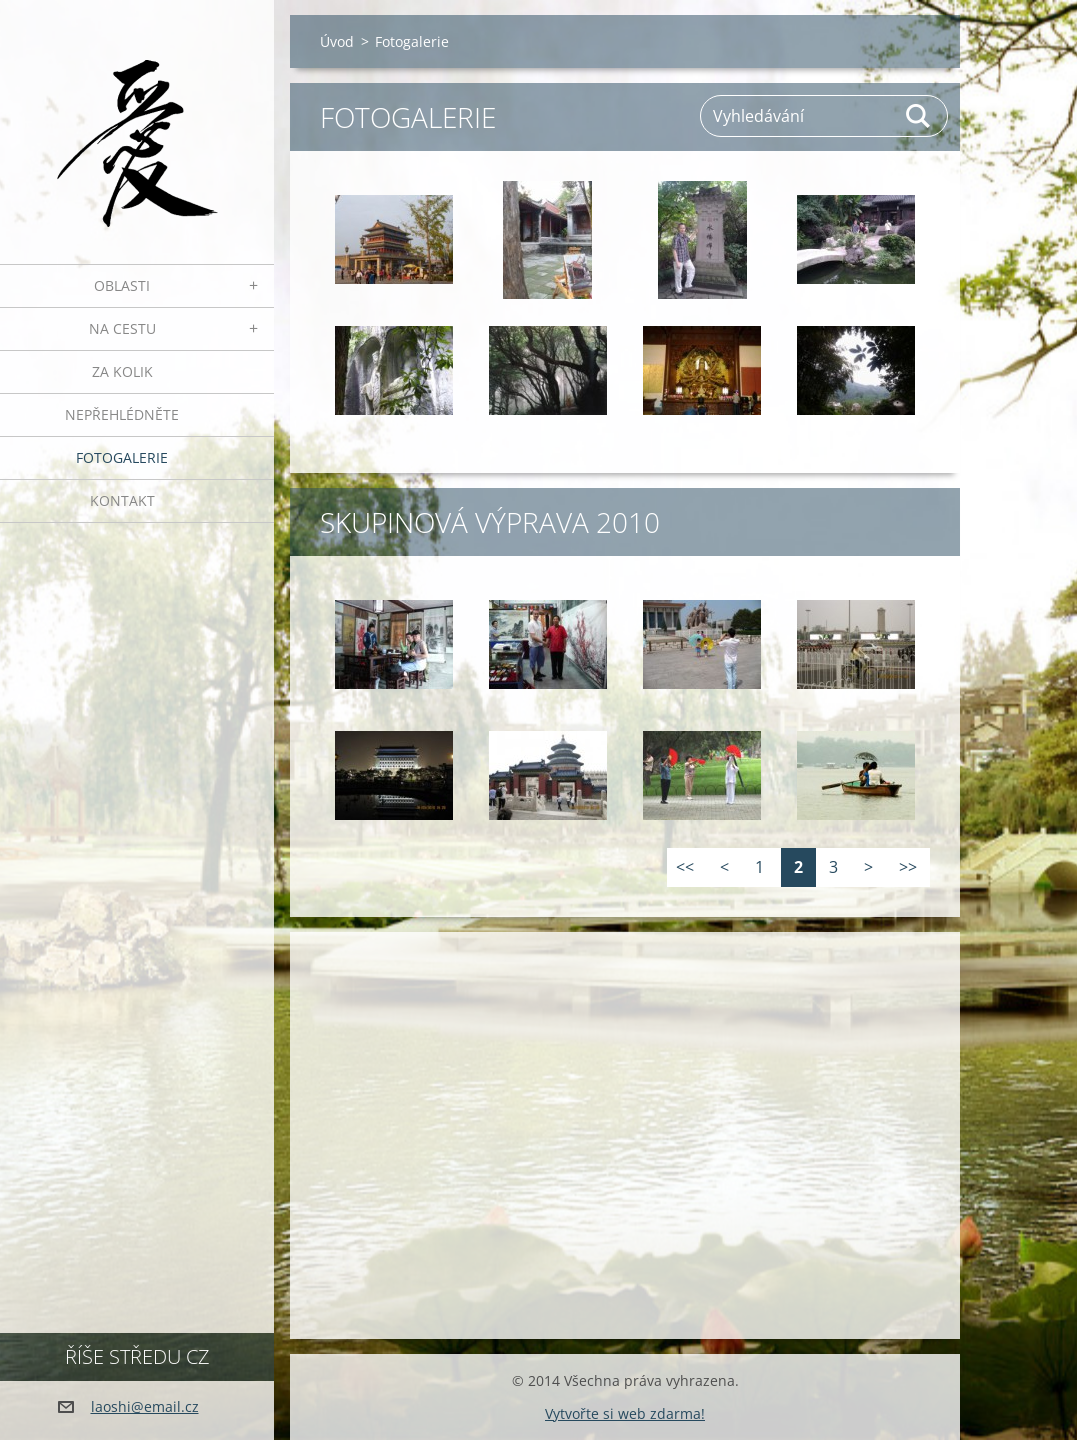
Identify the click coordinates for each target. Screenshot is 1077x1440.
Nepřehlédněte (122, 414)
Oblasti (122, 285)
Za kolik (122, 371)
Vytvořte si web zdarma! (625, 1413)
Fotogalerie (122, 457)
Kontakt (122, 500)
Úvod (337, 41)
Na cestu (122, 328)
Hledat (919, 116)
